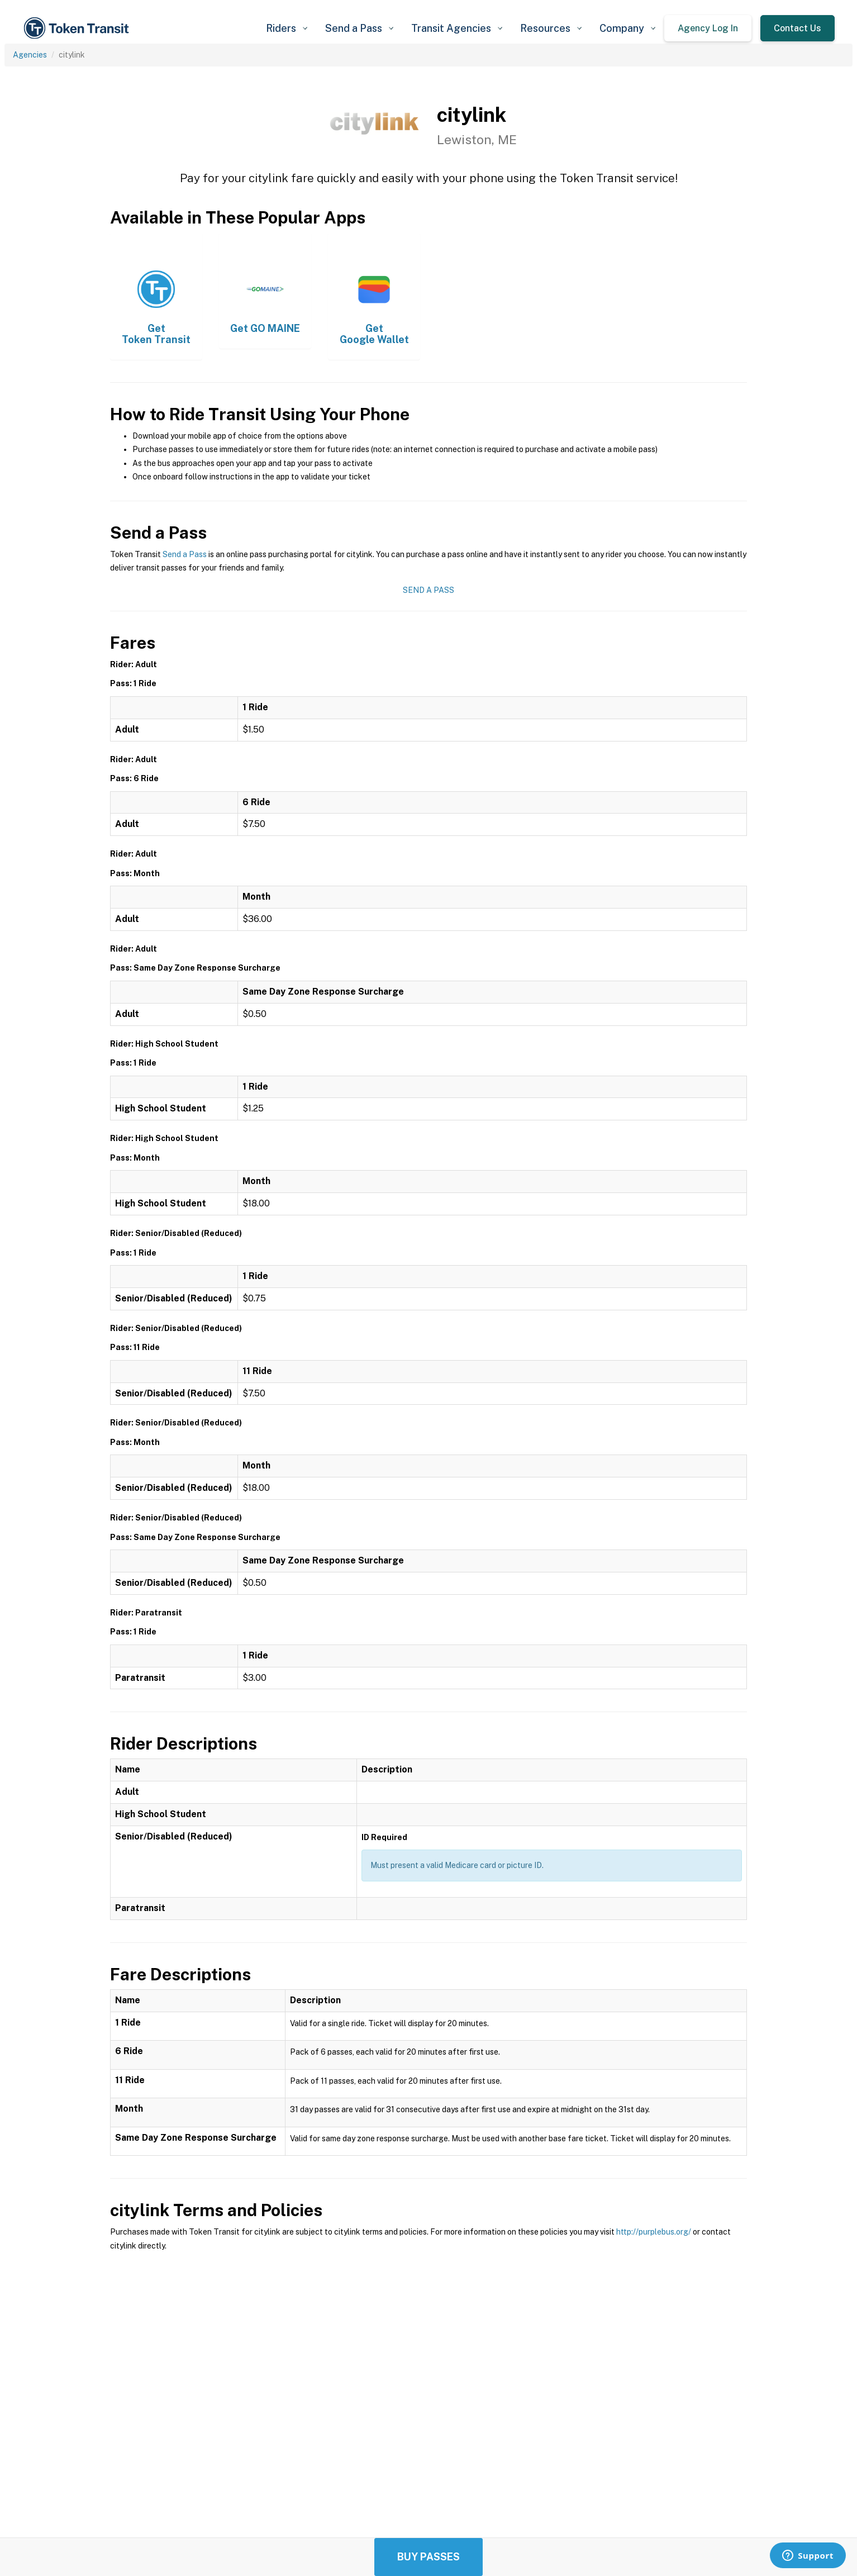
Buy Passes (428, 2557)
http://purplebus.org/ (653, 2231)
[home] (78, 28)
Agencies (30, 54)
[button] (286, 28)
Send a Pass (185, 554)
